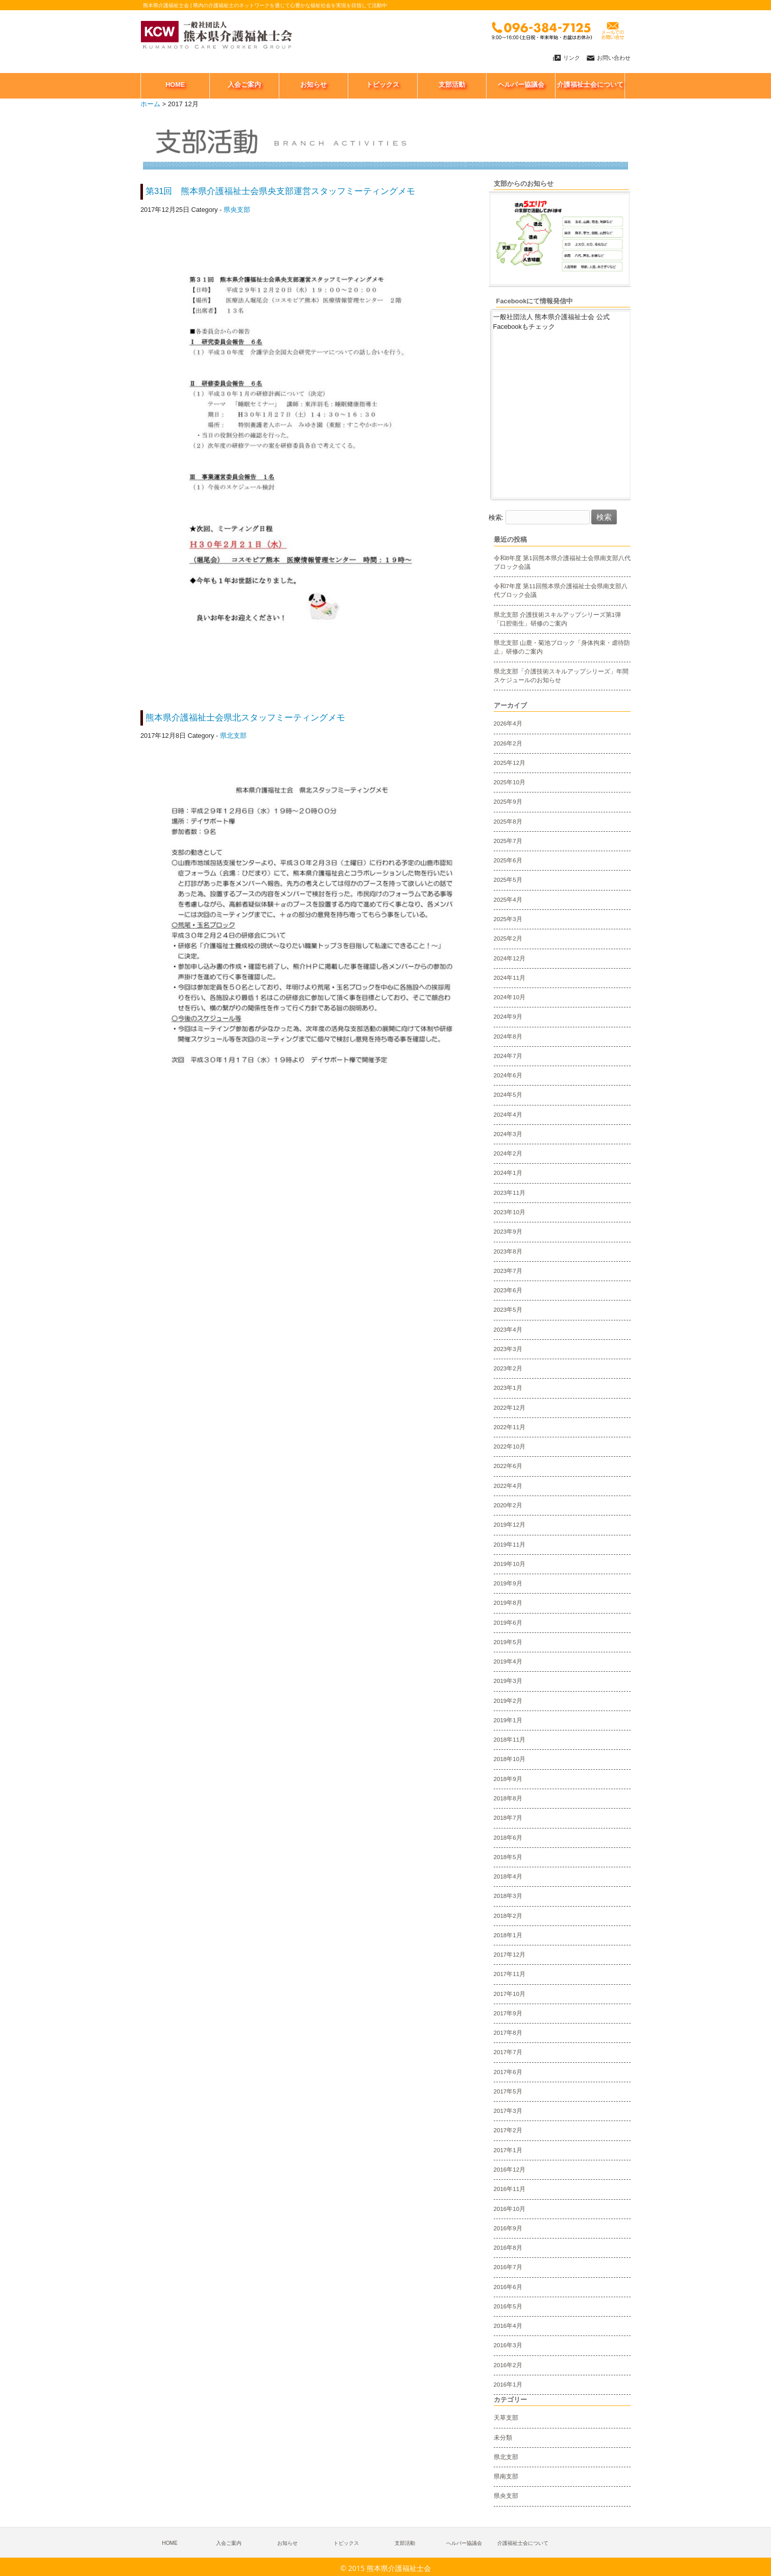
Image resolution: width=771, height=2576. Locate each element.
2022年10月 (509, 1446)
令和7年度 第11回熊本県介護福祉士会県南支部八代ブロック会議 (561, 590)
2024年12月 (509, 958)
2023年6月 (508, 1290)
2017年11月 (509, 1974)
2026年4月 (508, 723)
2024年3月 (508, 1134)
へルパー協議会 (464, 2543)
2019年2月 (508, 1701)
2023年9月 (508, 1232)
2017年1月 (508, 2150)
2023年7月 (508, 1271)
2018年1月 (508, 1935)
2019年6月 (508, 1623)
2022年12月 (509, 1408)
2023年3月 (508, 1349)
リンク (571, 58)
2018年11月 (509, 1740)
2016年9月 (508, 2228)
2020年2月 (508, 1505)
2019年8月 (508, 1603)
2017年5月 (508, 2091)
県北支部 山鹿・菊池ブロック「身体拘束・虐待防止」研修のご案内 (562, 647)
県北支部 (233, 735)
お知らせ (287, 2543)
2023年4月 (508, 1330)
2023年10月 (509, 1212)
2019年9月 (508, 1583)
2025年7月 (508, 841)
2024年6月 (508, 1075)
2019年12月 (509, 1525)
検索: (496, 517)
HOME (170, 2543)
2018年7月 (508, 1818)
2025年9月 (508, 802)
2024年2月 (508, 1153)
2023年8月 (508, 1251)
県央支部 (237, 209)
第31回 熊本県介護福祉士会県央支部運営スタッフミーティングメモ (281, 191)
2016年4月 (508, 2326)
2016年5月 (508, 2306)
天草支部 (506, 2418)
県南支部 (506, 2476)
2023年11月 (509, 1193)
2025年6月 (508, 860)
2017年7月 (508, 2052)
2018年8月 (508, 1798)
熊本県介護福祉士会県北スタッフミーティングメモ (245, 718)
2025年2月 (508, 938)
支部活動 (405, 2543)
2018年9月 (508, 1779)
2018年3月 (508, 1896)
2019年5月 (508, 1642)
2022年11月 (509, 1427)
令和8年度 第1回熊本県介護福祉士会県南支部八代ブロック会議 (562, 562)
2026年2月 (508, 743)
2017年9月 (508, 2013)
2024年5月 (508, 1095)
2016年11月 (509, 2189)
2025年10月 (509, 782)
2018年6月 (508, 1838)
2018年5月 (508, 1857)
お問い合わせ (614, 58)
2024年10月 (509, 997)
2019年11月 (509, 1545)
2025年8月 (508, 821)
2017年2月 (508, 2130)
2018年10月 (509, 1759)
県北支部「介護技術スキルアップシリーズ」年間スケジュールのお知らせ (561, 675)
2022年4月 (508, 1486)
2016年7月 (508, 2267)
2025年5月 (508, 880)
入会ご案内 (229, 2543)
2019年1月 (508, 1720)
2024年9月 (508, 1017)
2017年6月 (508, 2072)
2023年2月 (508, 1368)
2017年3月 (508, 2111)
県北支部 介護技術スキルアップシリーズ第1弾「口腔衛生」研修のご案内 (557, 619)
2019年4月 (508, 1661)
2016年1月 (508, 2384)
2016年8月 (508, 2248)
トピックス (346, 2543)
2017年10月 (509, 1994)
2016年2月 (508, 2365)
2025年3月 (508, 919)
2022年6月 (508, 1466)
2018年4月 (508, 1876)
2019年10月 (509, 1564)
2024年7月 (508, 1056)
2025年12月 (509, 763)
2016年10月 (509, 2209)
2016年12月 (509, 2169)
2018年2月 (508, 1916)
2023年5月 (508, 1310)
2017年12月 (509, 1955)
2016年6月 (508, 2287)
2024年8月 (508, 1036)
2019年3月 (508, 1681)
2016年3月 (508, 2345)
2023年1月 (508, 1388)
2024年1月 (508, 1173)
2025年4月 (508, 900)
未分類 (503, 2438)
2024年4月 (508, 1115)
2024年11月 (509, 978)
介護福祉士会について (522, 2543)
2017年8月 (508, 2033)
